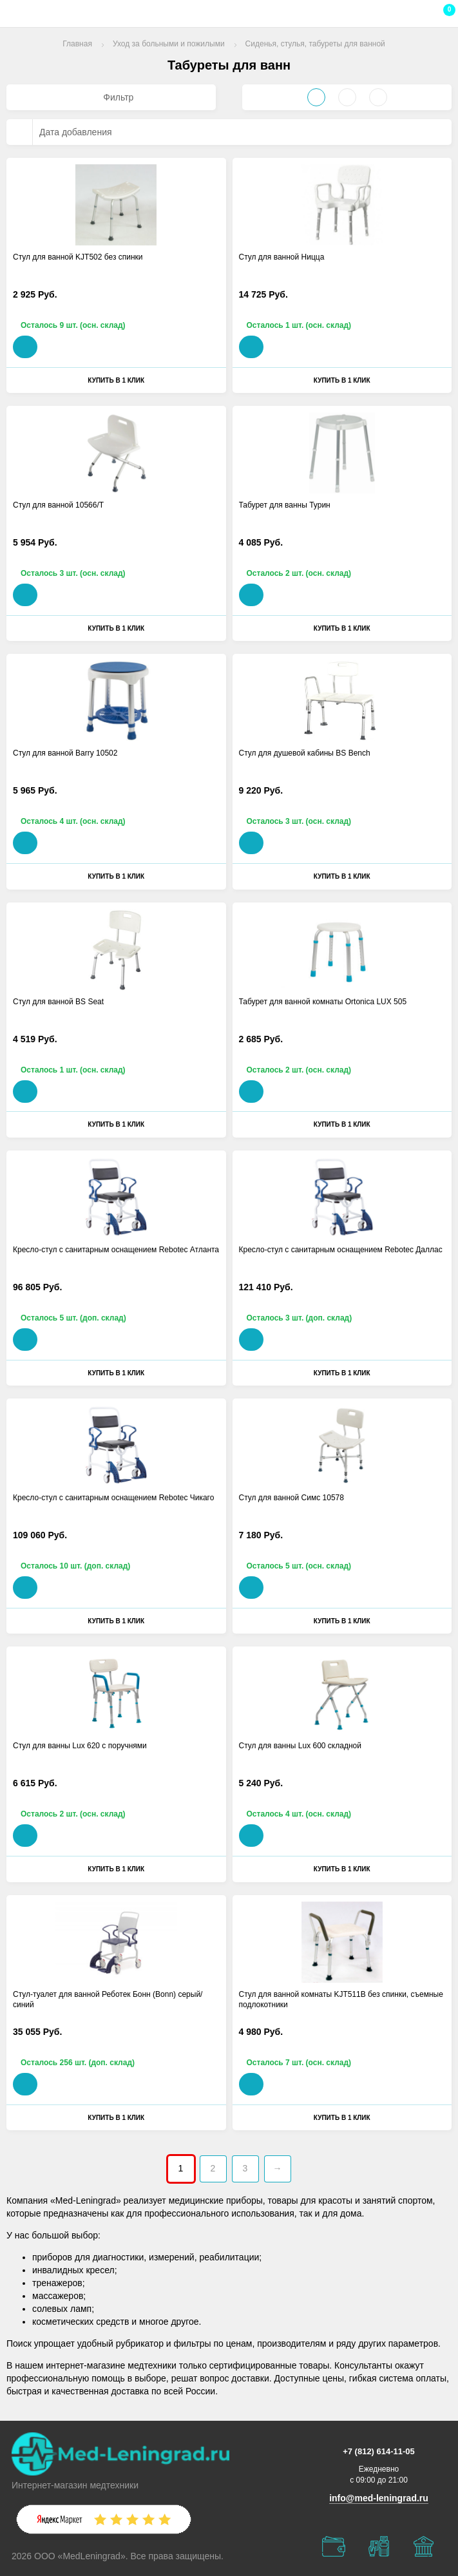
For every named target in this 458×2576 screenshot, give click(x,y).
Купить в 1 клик (116, 380)
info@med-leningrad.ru (378, 2498)
